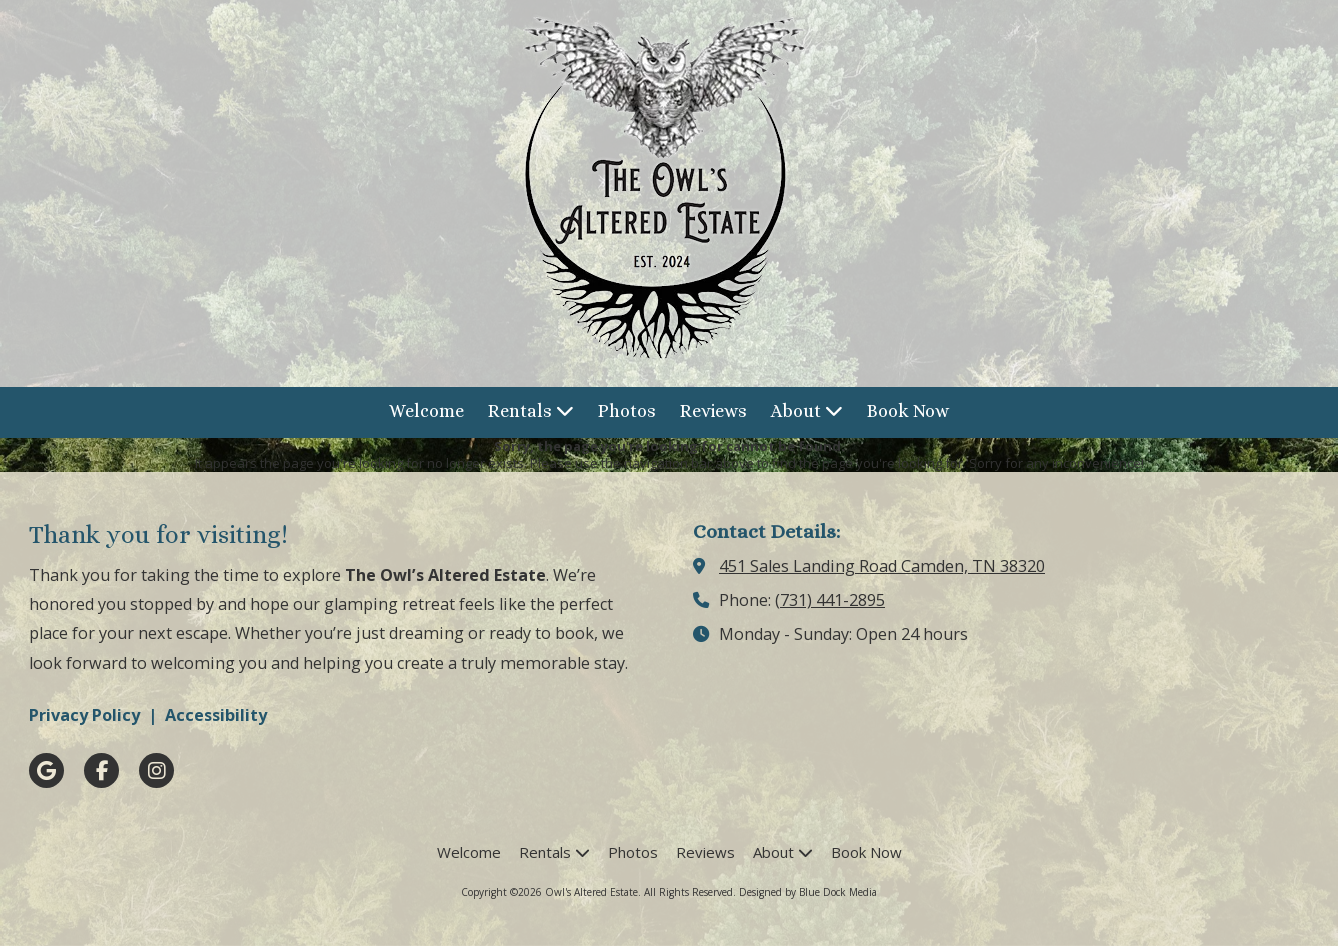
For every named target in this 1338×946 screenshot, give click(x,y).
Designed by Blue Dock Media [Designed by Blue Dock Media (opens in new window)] (808, 892)
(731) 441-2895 (830, 600)
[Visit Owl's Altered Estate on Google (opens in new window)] (46, 770)
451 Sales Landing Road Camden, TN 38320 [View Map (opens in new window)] (882, 566)
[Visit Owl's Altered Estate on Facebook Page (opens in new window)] (101, 770)
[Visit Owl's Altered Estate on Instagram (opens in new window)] (156, 770)
